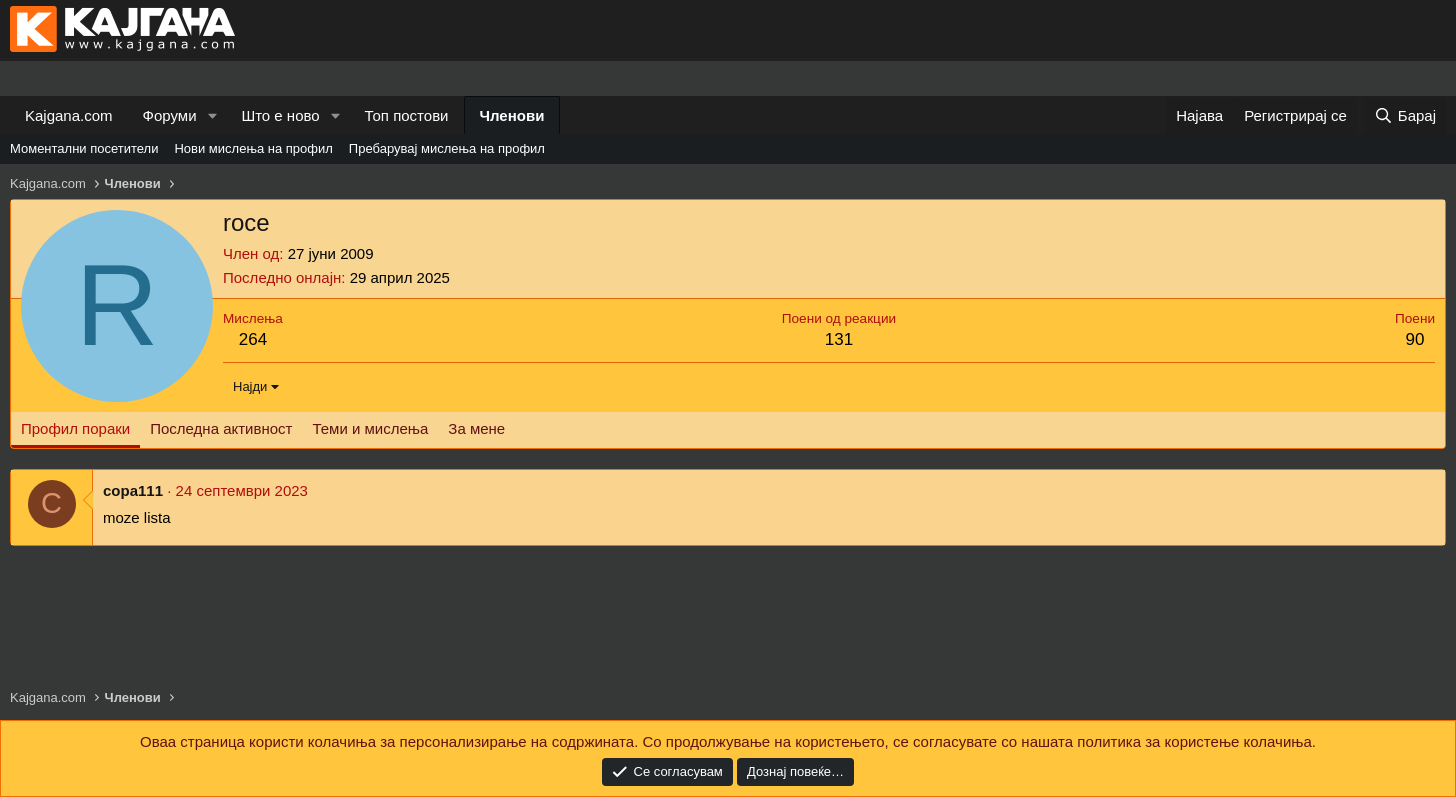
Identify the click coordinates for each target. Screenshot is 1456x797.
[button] (212, 115)
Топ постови (407, 115)
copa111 (133, 490)
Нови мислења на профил (253, 148)
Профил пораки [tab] (75, 428)
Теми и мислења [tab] (370, 428)
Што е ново (280, 115)
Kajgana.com (69, 115)
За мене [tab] (476, 428)
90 (1415, 339)
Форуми (170, 115)
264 (253, 339)
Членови (512, 115)
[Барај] (1405, 115)
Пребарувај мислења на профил (447, 148)
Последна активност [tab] (221, 428)
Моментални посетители (84, 148)
